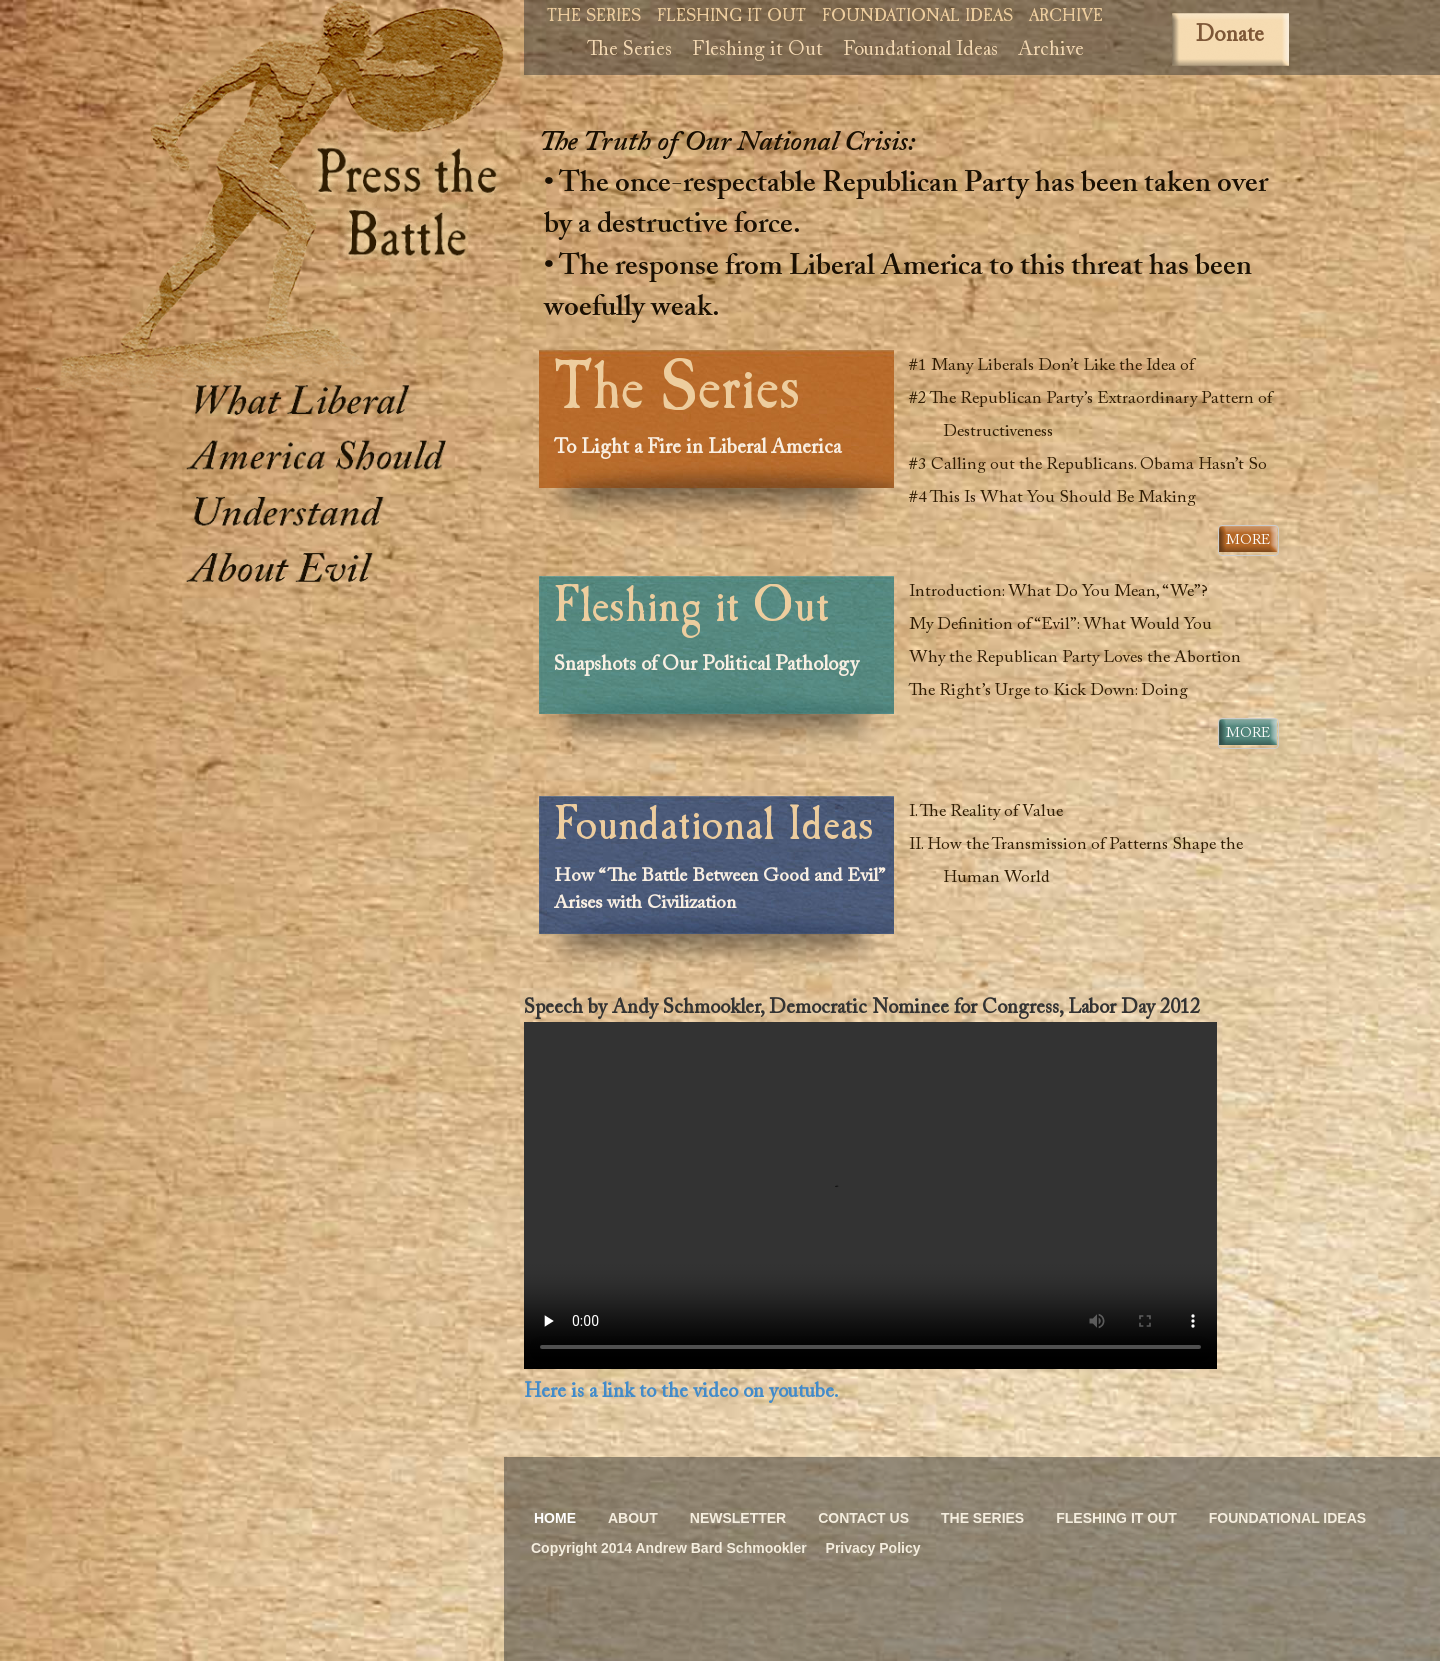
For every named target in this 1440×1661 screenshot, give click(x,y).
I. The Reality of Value (994, 812)
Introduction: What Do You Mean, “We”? (1067, 592)
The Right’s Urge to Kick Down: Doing (1057, 691)
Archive (1066, 17)
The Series (594, 17)
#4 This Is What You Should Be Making (1061, 498)
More (1248, 541)
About (633, 1518)
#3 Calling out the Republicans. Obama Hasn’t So (1096, 465)
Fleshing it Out (731, 17)
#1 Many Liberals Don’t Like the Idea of (1060, 366)
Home (555, 1518)
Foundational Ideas (917, 17)
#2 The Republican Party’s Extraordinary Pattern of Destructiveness (1099, 416)
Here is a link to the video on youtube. (681, 1392)
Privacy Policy (873, 1548)
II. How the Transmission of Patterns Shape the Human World (1084, 862)
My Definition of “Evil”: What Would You (1069, 625)
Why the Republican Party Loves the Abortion (1083, 658)
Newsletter (738, 1518)
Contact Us (863, 1518)
